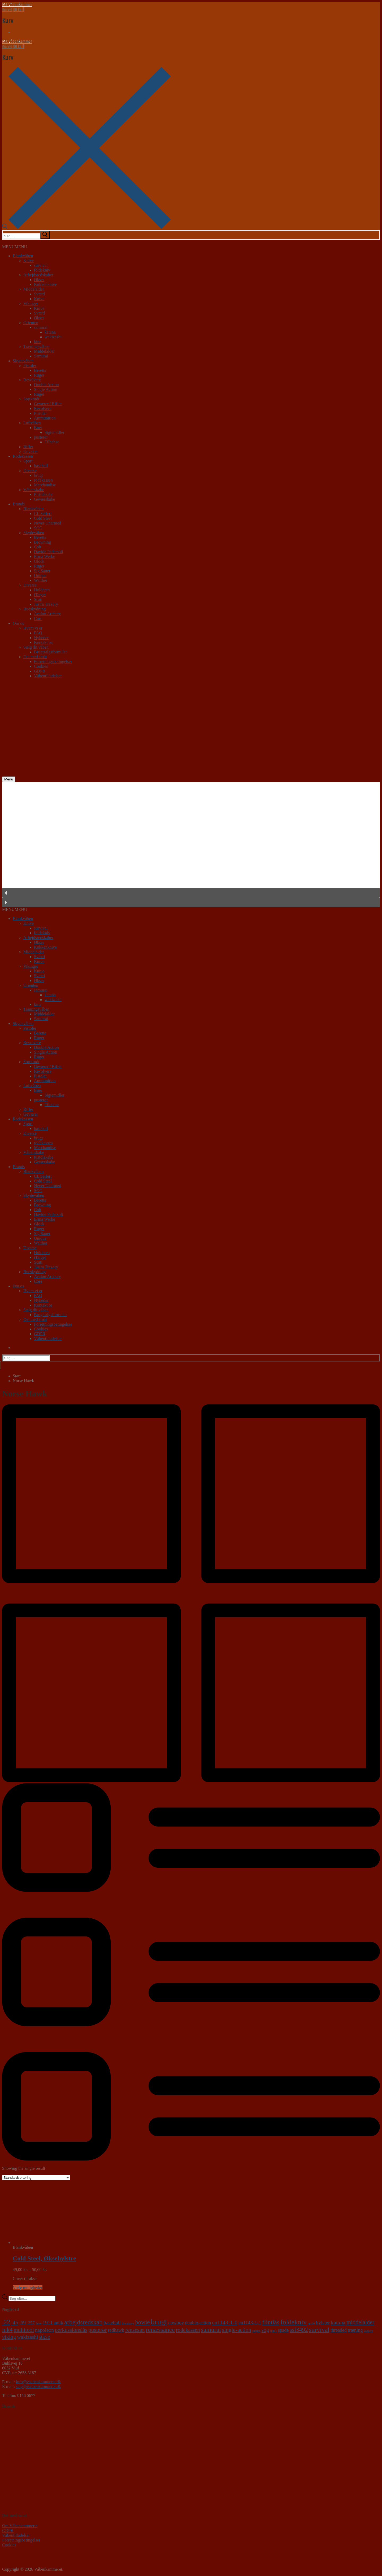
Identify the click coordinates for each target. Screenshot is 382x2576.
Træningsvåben (36, 346)
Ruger (39, 375)
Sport (28, 461)
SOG (38, 528)
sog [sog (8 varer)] (265, 2330)
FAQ (38, 633)
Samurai (41, 356)
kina (37, 341)
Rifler (28, 446)
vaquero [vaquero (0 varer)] (368, 2330)
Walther (40, 580)
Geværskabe (44, 499)
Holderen (42, 590)
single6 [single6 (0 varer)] (256, 2330)
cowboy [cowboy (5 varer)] (176, 2322)
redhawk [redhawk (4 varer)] (116, 2330)
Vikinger (30, 303)
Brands (19, 504)
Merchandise (45, 485)
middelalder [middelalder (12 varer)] (360, 2322)
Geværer (30, 451)
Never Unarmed (47, 523)
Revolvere (32, 380)
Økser (39, 279)
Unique (40, 575)
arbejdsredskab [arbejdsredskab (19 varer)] (83, 2322)
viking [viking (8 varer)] (9, 2337)
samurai (40, 327)
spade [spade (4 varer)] (283, 2330)
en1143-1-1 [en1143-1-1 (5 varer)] (249, 2322)
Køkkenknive (45, 284)
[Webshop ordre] (36, 2177)
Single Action (45, 389)
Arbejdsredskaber (38, 275)
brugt (38, 475)
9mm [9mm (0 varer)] (39, 2323)
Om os (18, 623)
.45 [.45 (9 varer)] (14, 2322)
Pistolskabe (43, 494)
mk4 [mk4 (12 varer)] (7, 2329)
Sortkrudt (31, 399)
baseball (41, 466)
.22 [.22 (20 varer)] (6, 2322)
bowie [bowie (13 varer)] (142, 2322)
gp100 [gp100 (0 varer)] (311, 2323)
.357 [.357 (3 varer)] (30, 2322)
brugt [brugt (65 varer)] (159, 2321)
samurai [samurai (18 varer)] (211, 2329)
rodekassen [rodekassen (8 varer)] (188, 2330)
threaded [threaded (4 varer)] (338, 2330)
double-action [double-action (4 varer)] (198, 2322)
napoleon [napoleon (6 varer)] (44, 2330)
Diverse (30, 470)
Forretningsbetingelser (53, 661)
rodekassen (43, 480)
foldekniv (42, 270)
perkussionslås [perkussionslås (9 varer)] (71, 2330)
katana (50, 332)
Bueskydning (34, 609)
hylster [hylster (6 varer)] (323, 2322)
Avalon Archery (47, 614)
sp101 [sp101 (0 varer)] (273, 2330)
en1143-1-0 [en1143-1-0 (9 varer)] (224, 2322)
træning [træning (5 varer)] (355, 2330)
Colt (37, 547)
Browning (42, 542)
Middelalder (33, 289)
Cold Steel (43, 518)
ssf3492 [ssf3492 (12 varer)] (299, 2329)
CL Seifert (43, 513)
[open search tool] (86, 227)
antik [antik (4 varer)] (58, 2322)
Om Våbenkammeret (19, 2525)
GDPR (39, 671)
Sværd (39, 294)
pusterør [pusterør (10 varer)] (97, 2330)
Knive (28, 260)
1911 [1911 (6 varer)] (48, 2322)
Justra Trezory (46, 604)
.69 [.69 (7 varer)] (22, 2322)
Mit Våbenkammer (17, 4)
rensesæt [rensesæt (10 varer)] (135, 2330)
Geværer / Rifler (48, 403)
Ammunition (45, 418)
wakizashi (53, 337)
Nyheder (41, 637)
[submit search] (45, 235)
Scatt (38, 599)
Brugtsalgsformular (50, 652)
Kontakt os (43, 642)
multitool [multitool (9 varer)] (24, 2330)
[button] (14, 246)
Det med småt (35, 656)
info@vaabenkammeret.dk (38, 2381)
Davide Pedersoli (48, 551)
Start (17, 1376)
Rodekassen (23, 456)
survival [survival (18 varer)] (319, 2329)
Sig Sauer (42, 571)
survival (41, 265)
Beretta (40, 370)
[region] (191, 844)
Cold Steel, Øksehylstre (44, 2258)
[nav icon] (8, 779)
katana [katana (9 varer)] (338, 2322)
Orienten (30, 322)
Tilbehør (52, 442)
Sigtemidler (54, 432)
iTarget (40, 594)
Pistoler (29, 365)
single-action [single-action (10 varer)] (236, 2330)
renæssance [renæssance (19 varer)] (160, 2329)
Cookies (41, 666)
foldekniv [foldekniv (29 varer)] (293, 2322)
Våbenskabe (33, 489)
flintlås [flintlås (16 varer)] (270, 2322)
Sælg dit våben (36, 647)
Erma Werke (44, 556)
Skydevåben (23, 361)
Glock (39, 561)
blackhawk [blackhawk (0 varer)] (128, 2323)
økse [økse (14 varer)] (44, 2336)
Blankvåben (23, 256)
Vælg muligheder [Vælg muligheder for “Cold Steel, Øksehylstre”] (27, 2287)
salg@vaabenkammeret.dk (38, 2386)
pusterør (41, 437)
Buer (38, 427)
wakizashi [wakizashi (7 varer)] (27, 2337)
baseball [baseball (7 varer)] (112, 2322)
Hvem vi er (32, 628)
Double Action (46, 384)
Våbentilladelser (48, 676)
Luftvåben (32, 423)
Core (38, 618)
